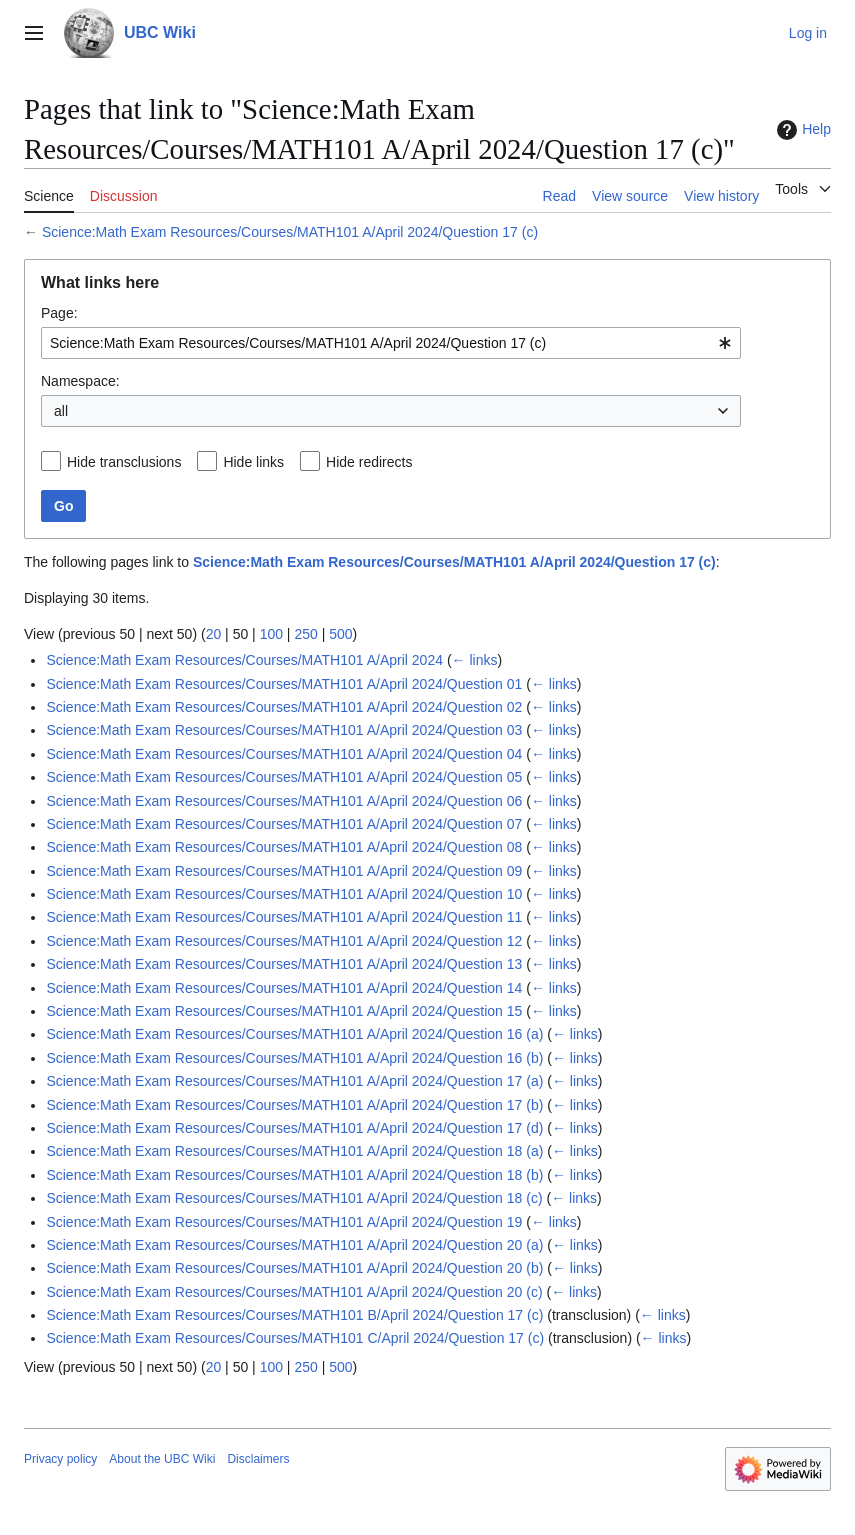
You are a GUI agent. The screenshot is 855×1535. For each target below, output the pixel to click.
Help (801, 130)
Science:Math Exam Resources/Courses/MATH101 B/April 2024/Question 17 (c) (294, 1315)
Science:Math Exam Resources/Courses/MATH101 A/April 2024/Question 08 (284, 847)
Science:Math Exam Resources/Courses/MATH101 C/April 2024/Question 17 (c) (295, 1338)
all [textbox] (61, 411)
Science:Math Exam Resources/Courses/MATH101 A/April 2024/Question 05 (284, 777)
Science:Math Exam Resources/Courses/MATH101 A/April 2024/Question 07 (284, 824)
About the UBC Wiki (162, 1459)
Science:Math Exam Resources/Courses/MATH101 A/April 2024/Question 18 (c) (294, 1198)
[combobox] (391, 343)
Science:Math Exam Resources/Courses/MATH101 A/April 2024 (244, 660)
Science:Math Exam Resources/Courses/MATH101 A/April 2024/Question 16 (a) (294, 1034)
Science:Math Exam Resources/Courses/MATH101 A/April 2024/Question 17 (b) (294, 1105)
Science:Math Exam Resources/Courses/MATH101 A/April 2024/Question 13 (284, 964)
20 (214, 634)
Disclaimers (258, 1459)
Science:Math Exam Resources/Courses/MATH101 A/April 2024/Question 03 (284, 730)
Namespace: (80, 381)
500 (340, 634)
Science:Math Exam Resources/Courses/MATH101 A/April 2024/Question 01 (284, 684)
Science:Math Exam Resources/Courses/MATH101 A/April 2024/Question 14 (284, 988)
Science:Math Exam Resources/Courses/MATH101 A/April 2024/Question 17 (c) (290, 232)
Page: (59, 313)
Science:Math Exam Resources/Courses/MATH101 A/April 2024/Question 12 (284, 941)
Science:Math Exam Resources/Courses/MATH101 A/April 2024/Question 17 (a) (294, 1081)
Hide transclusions (124, 462)
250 (305, 634)
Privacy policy (60, 1459)
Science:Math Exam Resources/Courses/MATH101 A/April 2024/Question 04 (284, 754)
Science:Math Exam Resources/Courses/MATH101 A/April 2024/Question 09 (284, 871)
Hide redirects (369, 462)
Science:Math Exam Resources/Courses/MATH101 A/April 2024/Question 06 (284, 801)
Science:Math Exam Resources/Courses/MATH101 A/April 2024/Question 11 (284, 917)
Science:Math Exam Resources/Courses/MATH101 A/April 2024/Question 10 (284, 894)
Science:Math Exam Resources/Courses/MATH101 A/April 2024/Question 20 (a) (294, 1245)
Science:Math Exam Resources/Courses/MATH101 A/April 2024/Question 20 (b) (294, 1268)
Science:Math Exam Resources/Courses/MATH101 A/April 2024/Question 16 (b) (294, 1058)
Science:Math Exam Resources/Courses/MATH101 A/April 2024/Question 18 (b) (294, 1175)
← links (475, 660)
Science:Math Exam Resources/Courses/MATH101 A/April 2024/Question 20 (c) (294, 1292)
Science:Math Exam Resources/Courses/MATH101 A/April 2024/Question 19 (284, 1222)
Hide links (253, 462)
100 (271, 634)
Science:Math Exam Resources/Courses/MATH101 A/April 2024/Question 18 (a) (294, 1151)
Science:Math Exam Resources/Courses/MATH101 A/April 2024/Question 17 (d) (294, 1128)
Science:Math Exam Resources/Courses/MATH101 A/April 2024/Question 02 (284, 707)
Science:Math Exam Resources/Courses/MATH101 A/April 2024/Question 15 (284, 1011)
